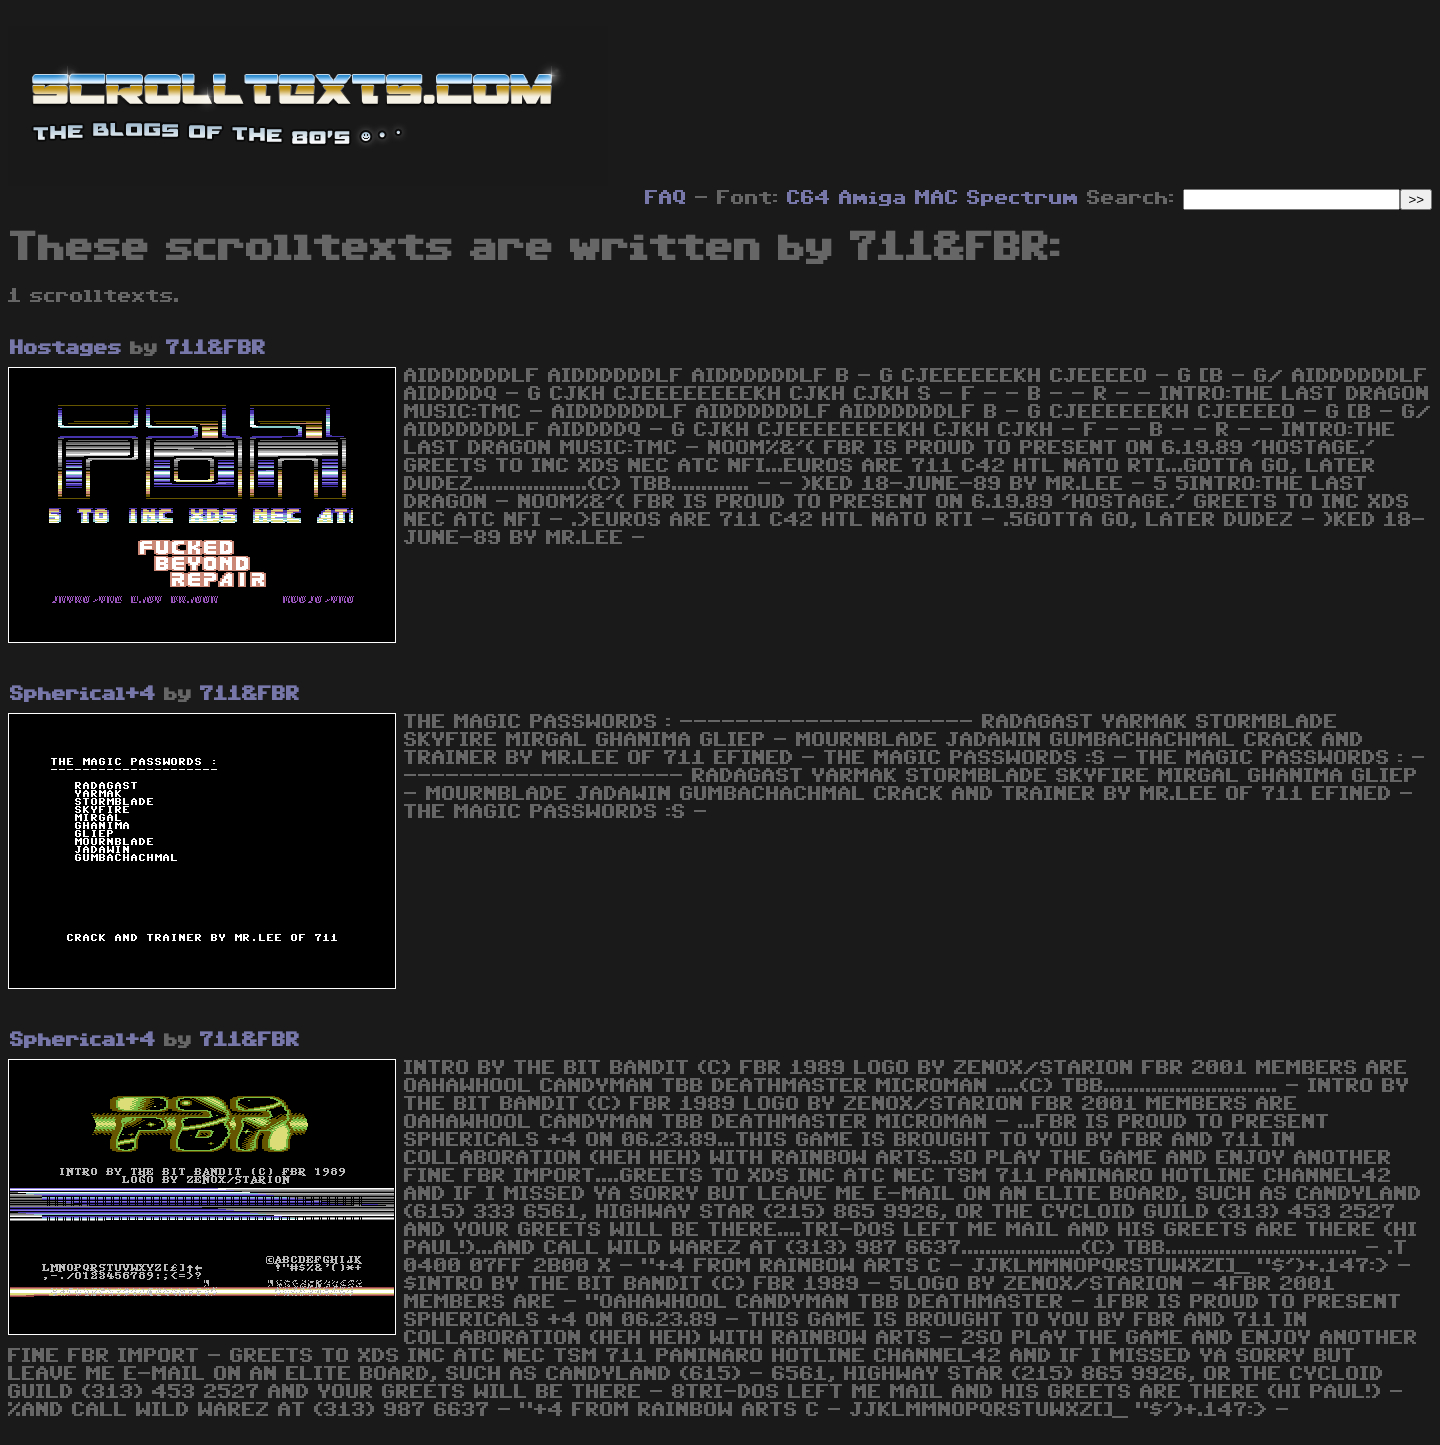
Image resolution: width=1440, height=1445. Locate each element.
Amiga (873, 198)
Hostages (66, 348)
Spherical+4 (83, 694)
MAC (937, 198)
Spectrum (1023, 198)
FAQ (666, 198)
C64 (809, 198)
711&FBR (216, 348)
